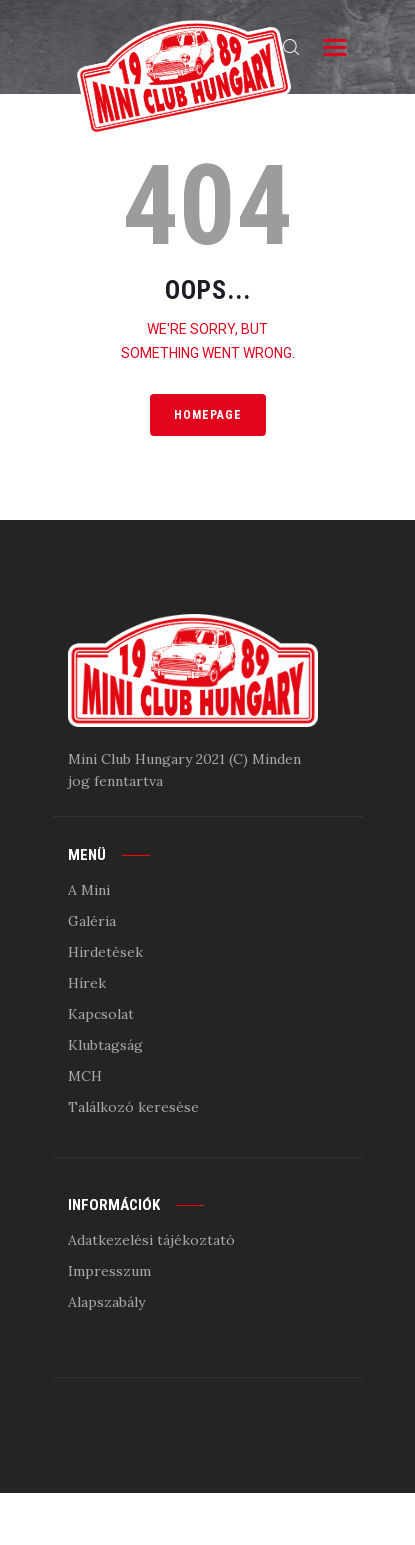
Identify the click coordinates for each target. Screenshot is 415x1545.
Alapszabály (106, 1302)
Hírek (87, 983)
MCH (85, 1076)
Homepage (208, 415)
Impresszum (109, 1271)
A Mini (89, 890)
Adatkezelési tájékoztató (151, 1240)
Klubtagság (105, 1045)
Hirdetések (105, 952)
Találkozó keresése (133, 1107)
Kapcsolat (101, 1014)
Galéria (92, 921)
